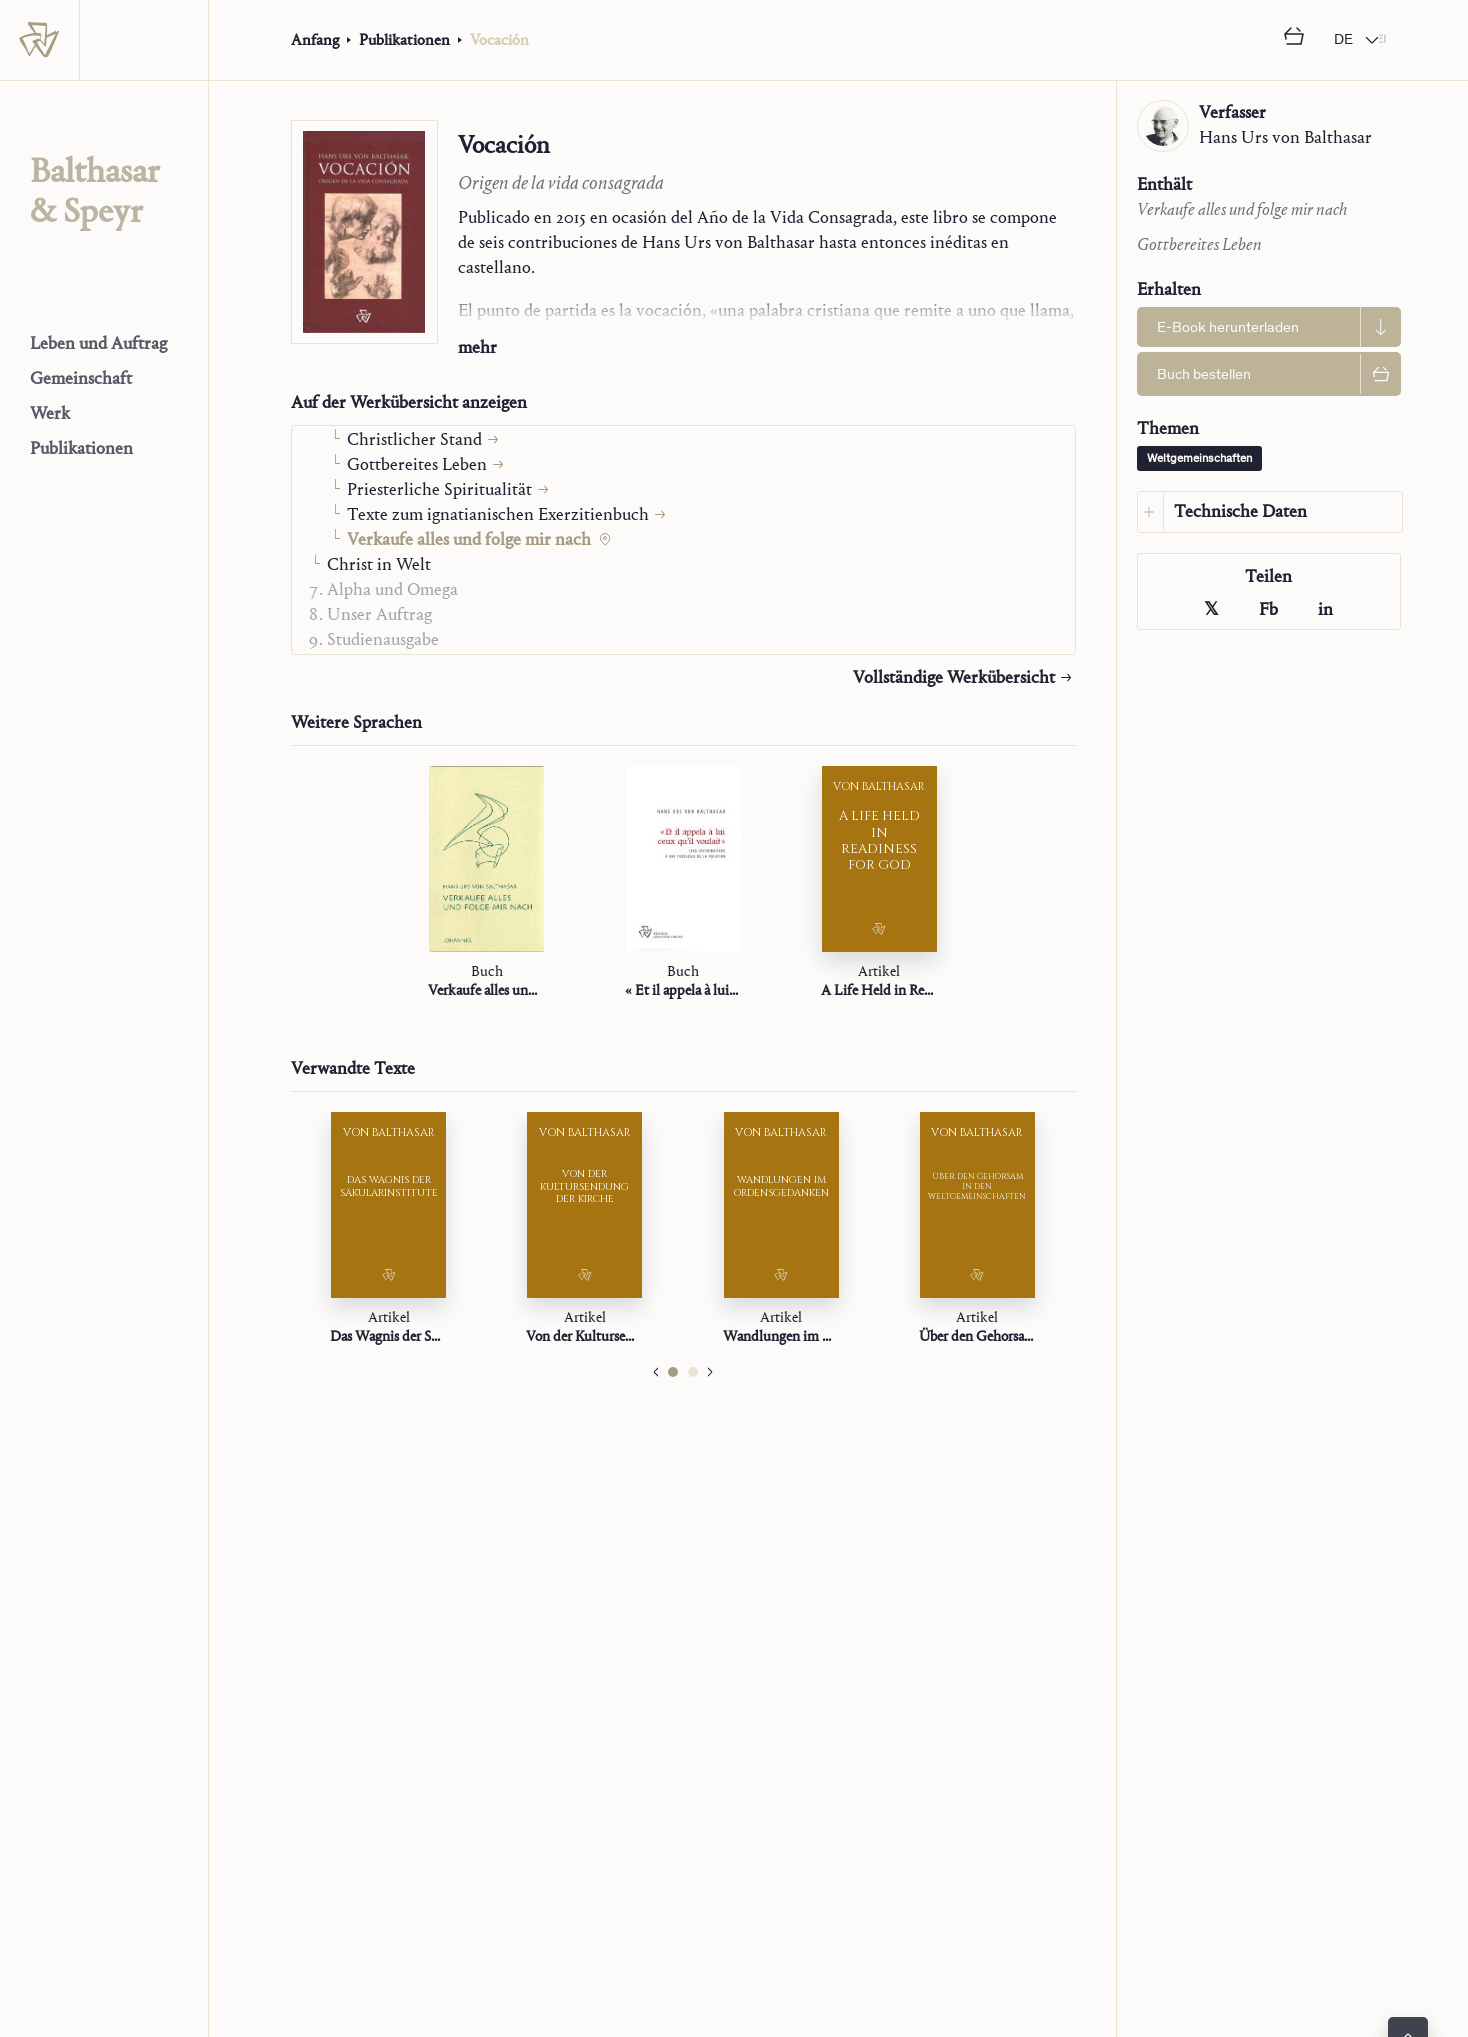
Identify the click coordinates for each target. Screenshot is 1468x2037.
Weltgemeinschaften (1199, 459)
